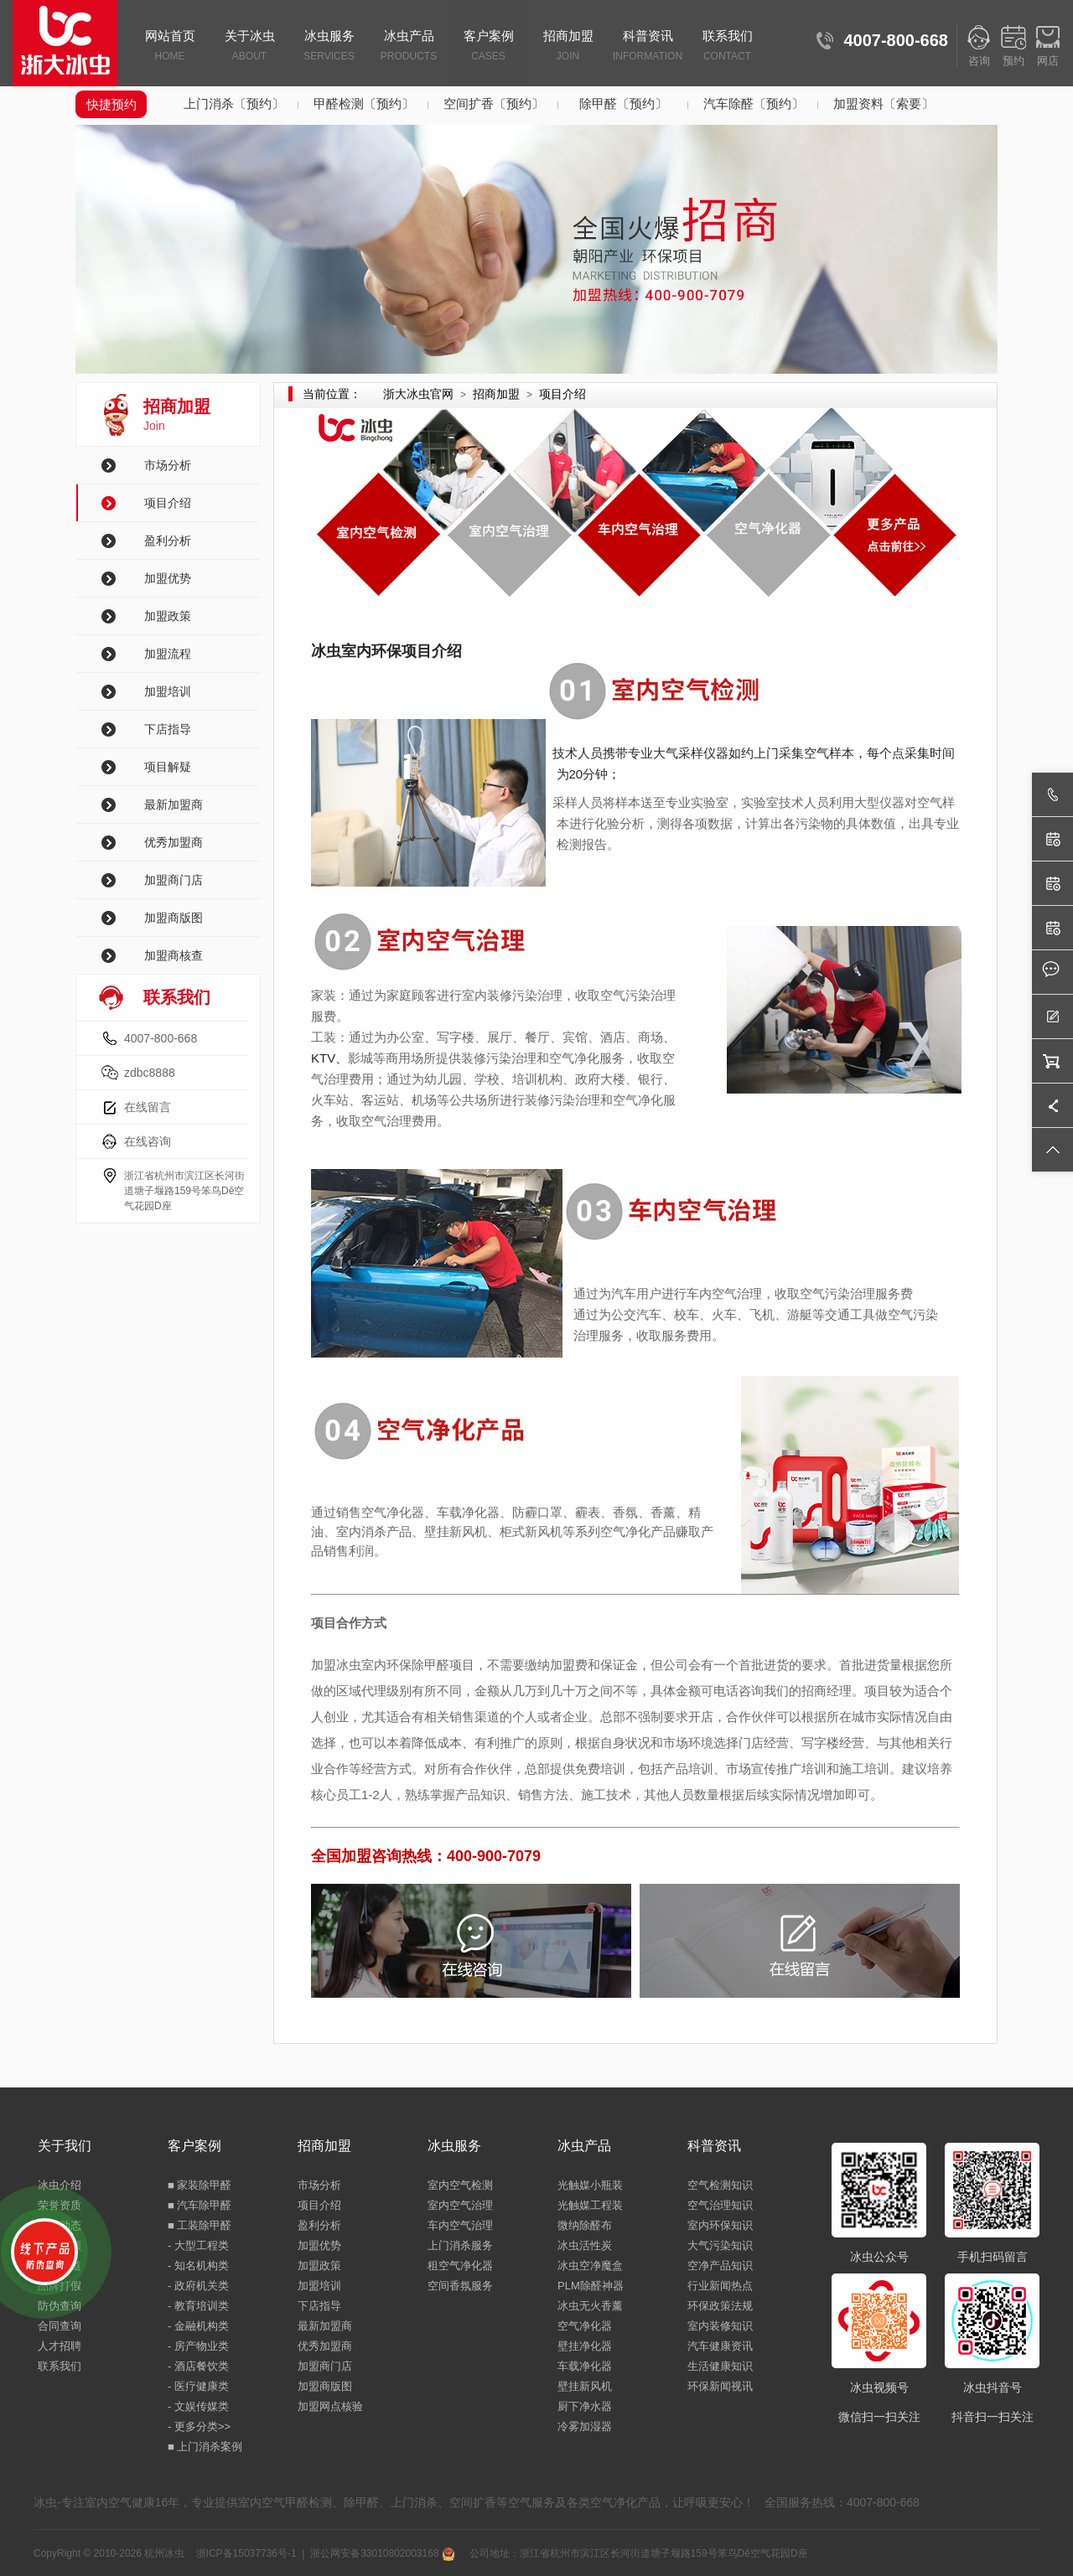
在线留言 (147, 1107)
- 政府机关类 (198, 2285)
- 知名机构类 (198, 2265)
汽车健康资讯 (720, 2346)
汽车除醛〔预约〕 (753, 103)
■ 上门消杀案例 (205, 2446)
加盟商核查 (173, 955)
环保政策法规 (720, 2305)
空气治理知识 (720, 2205)
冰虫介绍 (59, 2185)
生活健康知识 (720, 2366)
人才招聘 (59, 2346)
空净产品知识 (720, 2265)
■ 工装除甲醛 (199, 2225)
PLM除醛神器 (590, 2285)
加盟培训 (167, 691)
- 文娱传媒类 (198, 2406)
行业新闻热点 (720, 2285)
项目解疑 (167, 766)
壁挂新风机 (584, 2386)
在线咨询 (147, 1141)
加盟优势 (167, 578)
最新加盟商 (173, 804)
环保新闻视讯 (720, 2386)
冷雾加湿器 (584, 2426)
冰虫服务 (329, 46)
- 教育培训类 (198, 2305)
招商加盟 (568, 46)
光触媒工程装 (590, 2205)
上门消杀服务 (460, 2245)
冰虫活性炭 (584, 2245)
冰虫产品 (408, 46)
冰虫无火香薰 (590, 2305)
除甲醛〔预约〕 (623, 103)
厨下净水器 (584, 2406)
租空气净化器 (460, 2265)
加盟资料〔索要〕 (883, 103)
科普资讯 (647, 46)
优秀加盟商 (173, 842)
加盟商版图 (173, 917)
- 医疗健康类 (198, 2386)
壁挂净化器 (584, 2346)
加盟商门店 (173, 880)
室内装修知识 (720, 2326)
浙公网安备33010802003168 (382, 2553)
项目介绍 (167, 503)
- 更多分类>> (199, 2426)
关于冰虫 (249, 46)
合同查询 (59, 2326)
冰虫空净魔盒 (590, 2265)
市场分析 (167, 465)
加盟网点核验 (330, 2406)
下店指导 (167, 729)
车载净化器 (584, 2366)
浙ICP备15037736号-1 (246, 2553)
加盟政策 (167, 616)
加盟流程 (167, 653)
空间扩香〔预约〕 (493, 103)
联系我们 (727, 46)
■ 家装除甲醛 (199, 2185)
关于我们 (64, 2146)
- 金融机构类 (198, 2326)
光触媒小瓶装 (590, 2185)
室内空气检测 (460, 2185)
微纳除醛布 (584, 2225)
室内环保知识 (720, 2225)
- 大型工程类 (198, 2245)
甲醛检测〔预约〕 (364, 103)
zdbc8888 (149, 1072)
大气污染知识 (720, 2245)
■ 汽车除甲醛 (199, 2205)
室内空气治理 (460, 2205)
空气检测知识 (720, 2185)
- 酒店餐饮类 (198, 2366)
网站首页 (170, 46)
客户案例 (488, 46)
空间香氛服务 (460, 2285)
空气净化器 (584, 2326)
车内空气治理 (460, 2225)
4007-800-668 (160, 1038)
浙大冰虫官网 (418, 394)
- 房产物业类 (198, 2346)
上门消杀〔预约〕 (234, 103)
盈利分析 (167, 540)
